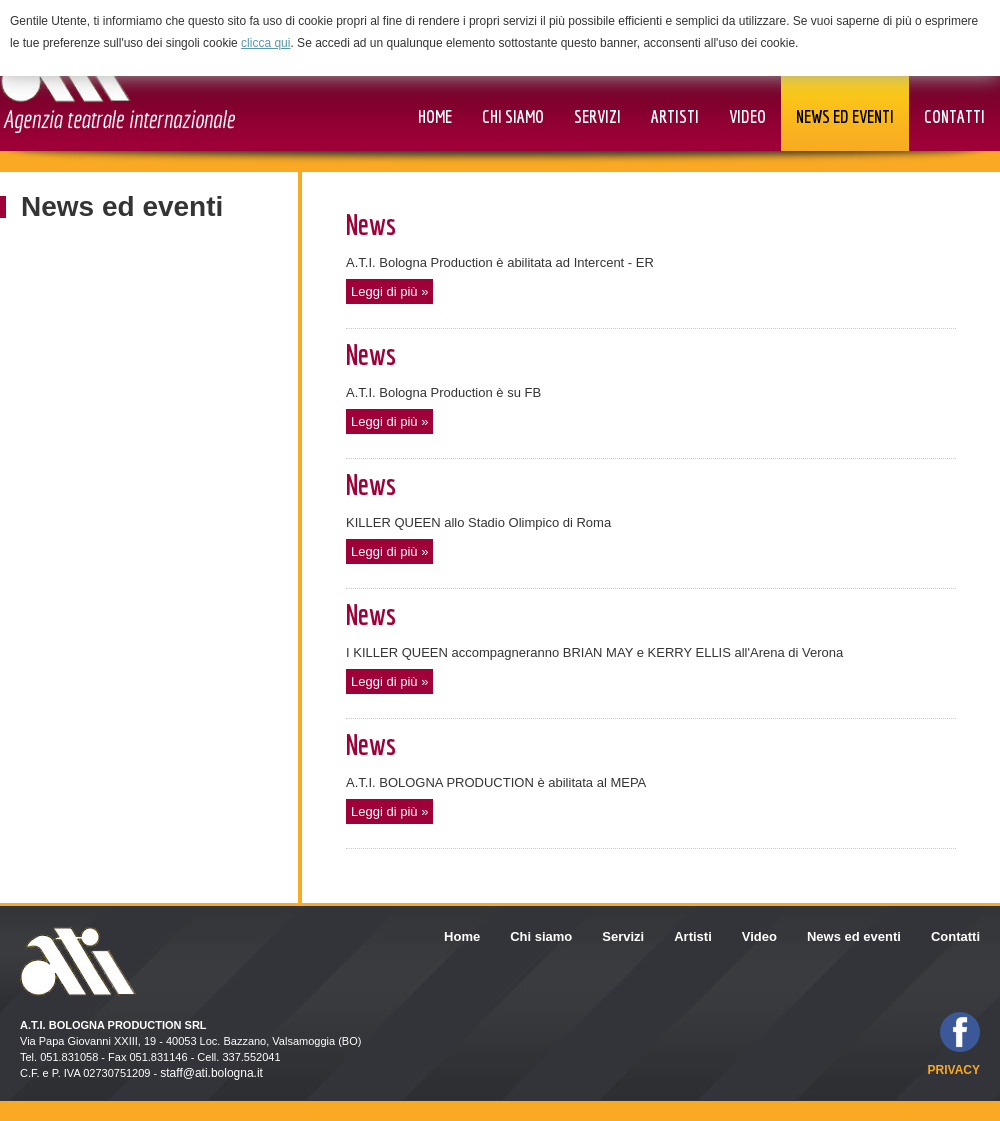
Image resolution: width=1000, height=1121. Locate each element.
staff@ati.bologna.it (211, 1073)
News (371, 224)
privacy (954, 1070)
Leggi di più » (389, 291)
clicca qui (265, 43)
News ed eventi (122, 206)
